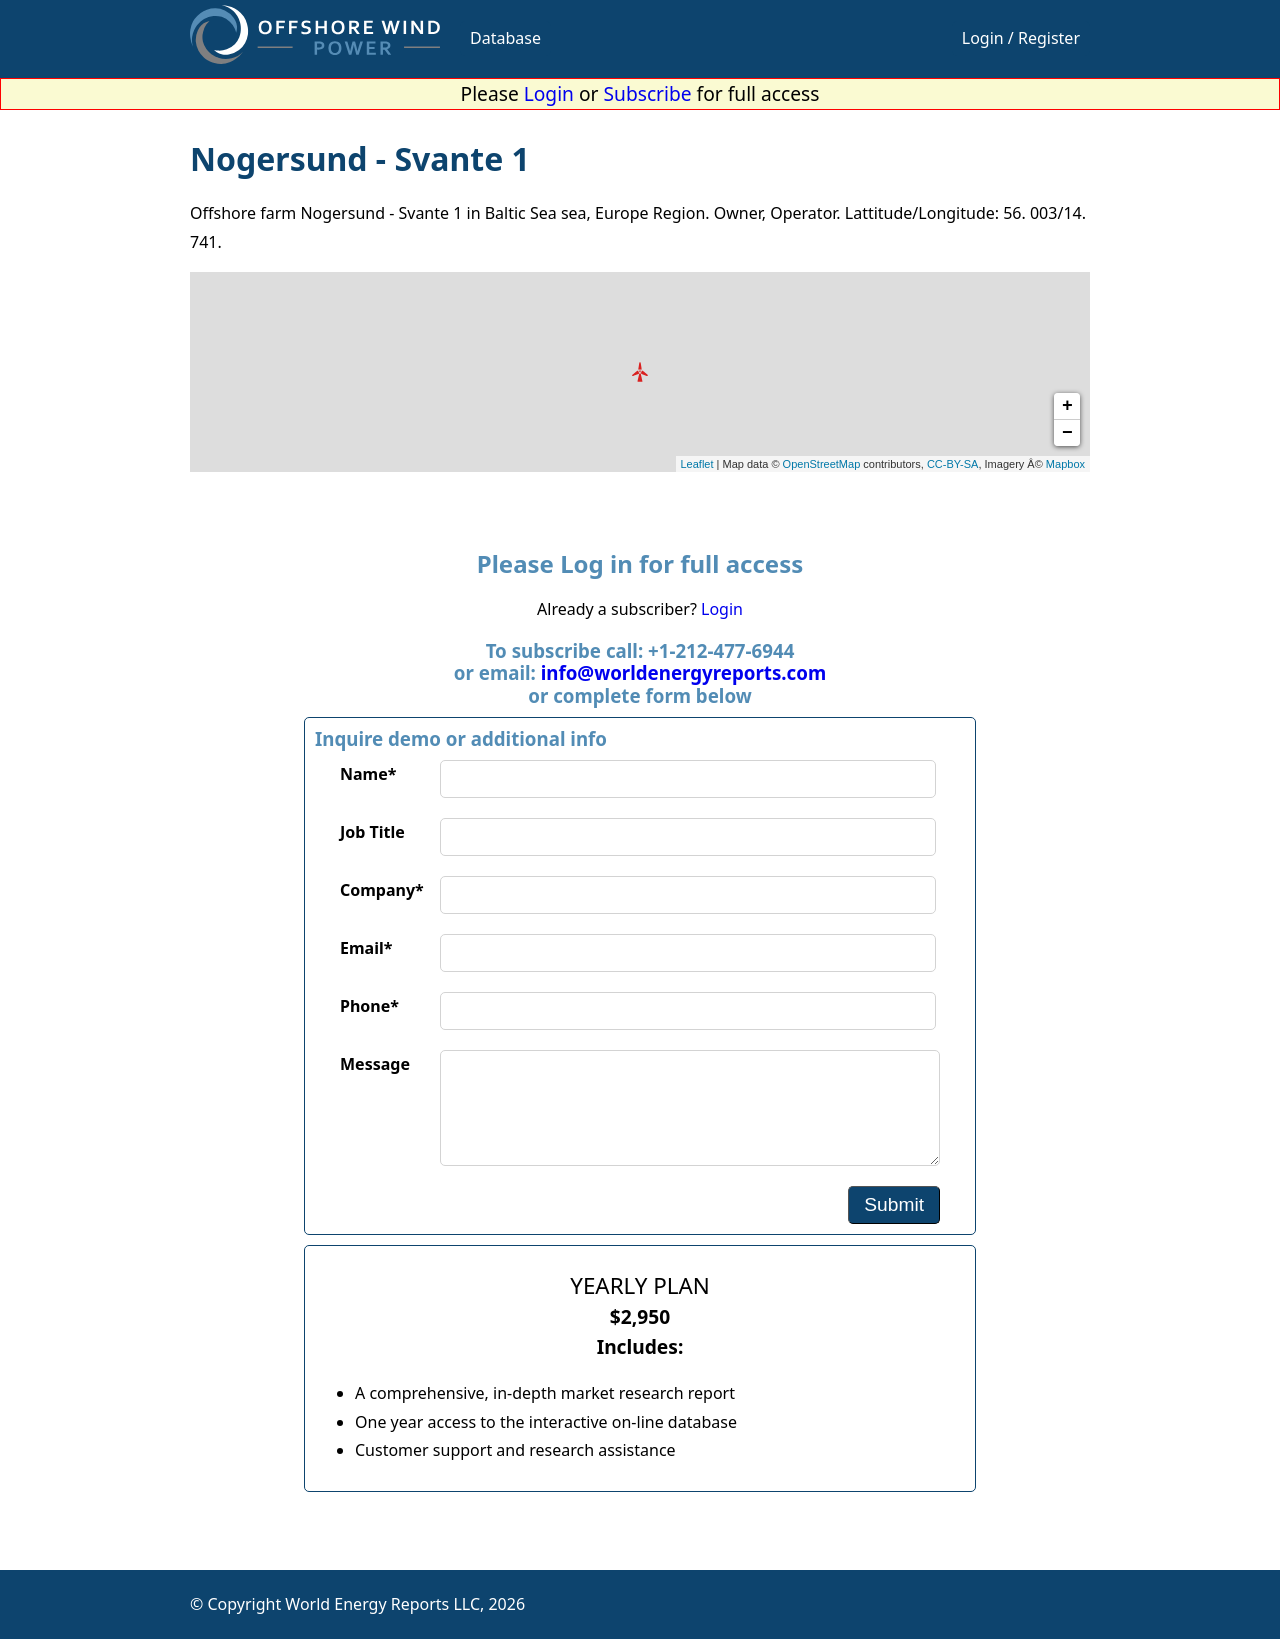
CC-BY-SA (953, 464)
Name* (368, 774)
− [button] (1067, 433)
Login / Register (1021, 38)
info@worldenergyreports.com (683, 672)
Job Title (372, 832)
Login (549, 93)
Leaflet (697, 464)
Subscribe (648, 93)
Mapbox (1065, 464)
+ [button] (1067, 406)
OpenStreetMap (822, 464)
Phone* (369, 1006)
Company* (382, 890)
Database (505, 38)
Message (375, 1064)
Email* (366, 948)
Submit (894, 1204)
